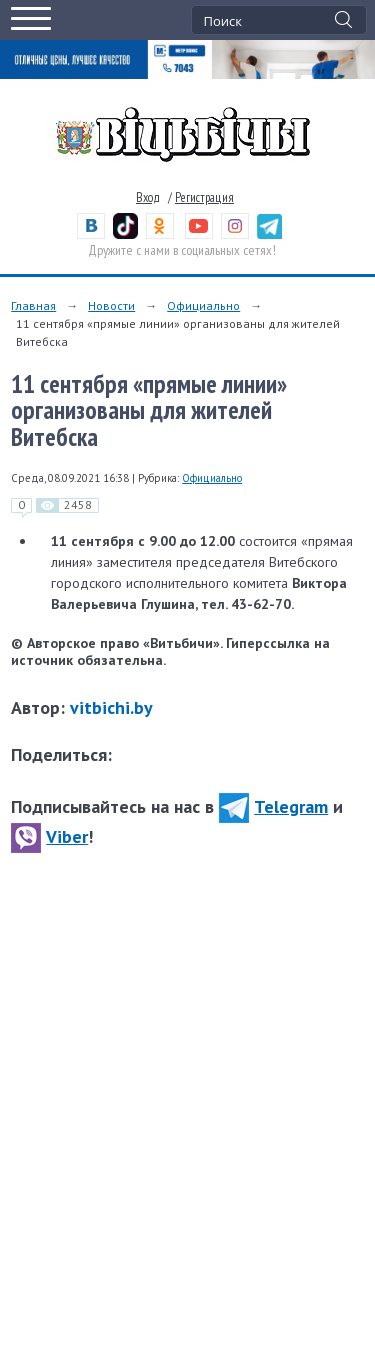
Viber (49, 836)
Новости (111, 305)
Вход (148, 197)
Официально (203, 305)
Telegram (273, 806)
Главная (33, 305)
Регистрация (204, 197)
